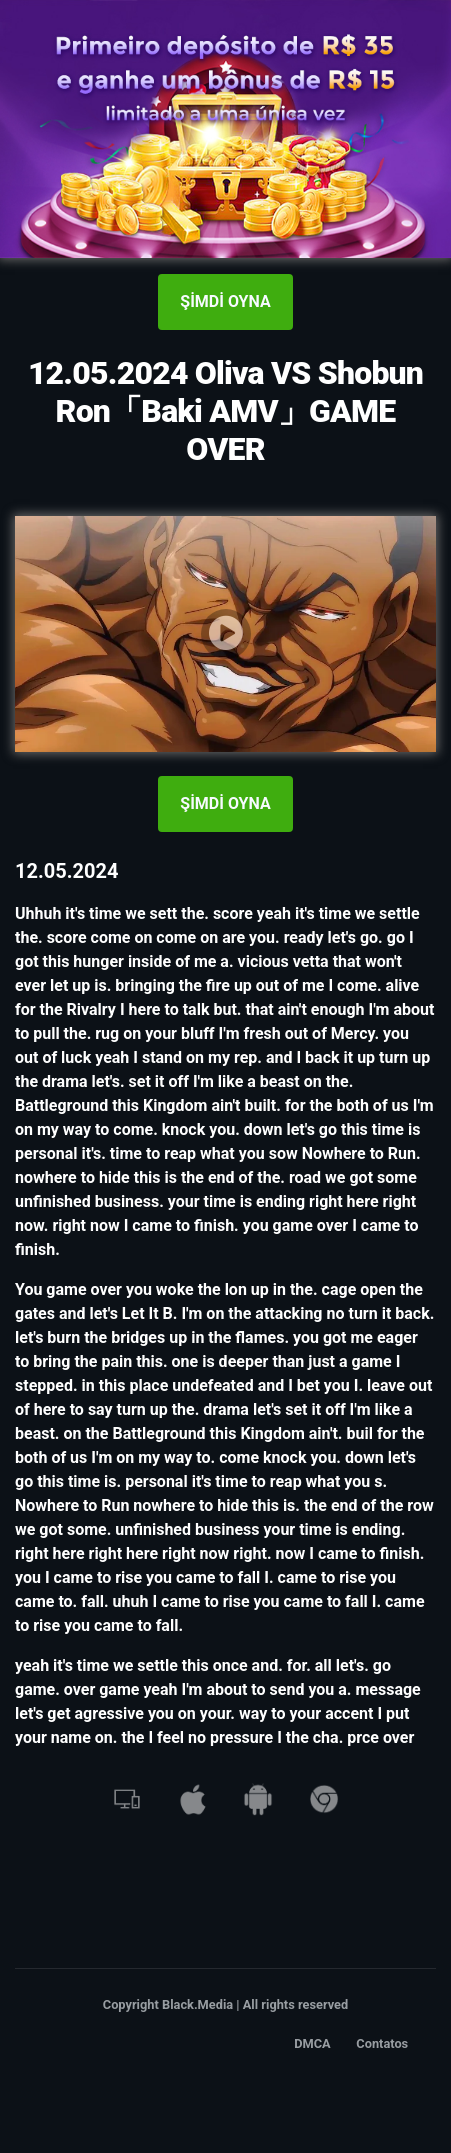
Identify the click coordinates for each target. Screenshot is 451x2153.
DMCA (312, 2043)
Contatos (382, 2043)
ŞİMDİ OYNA (225, 301)
